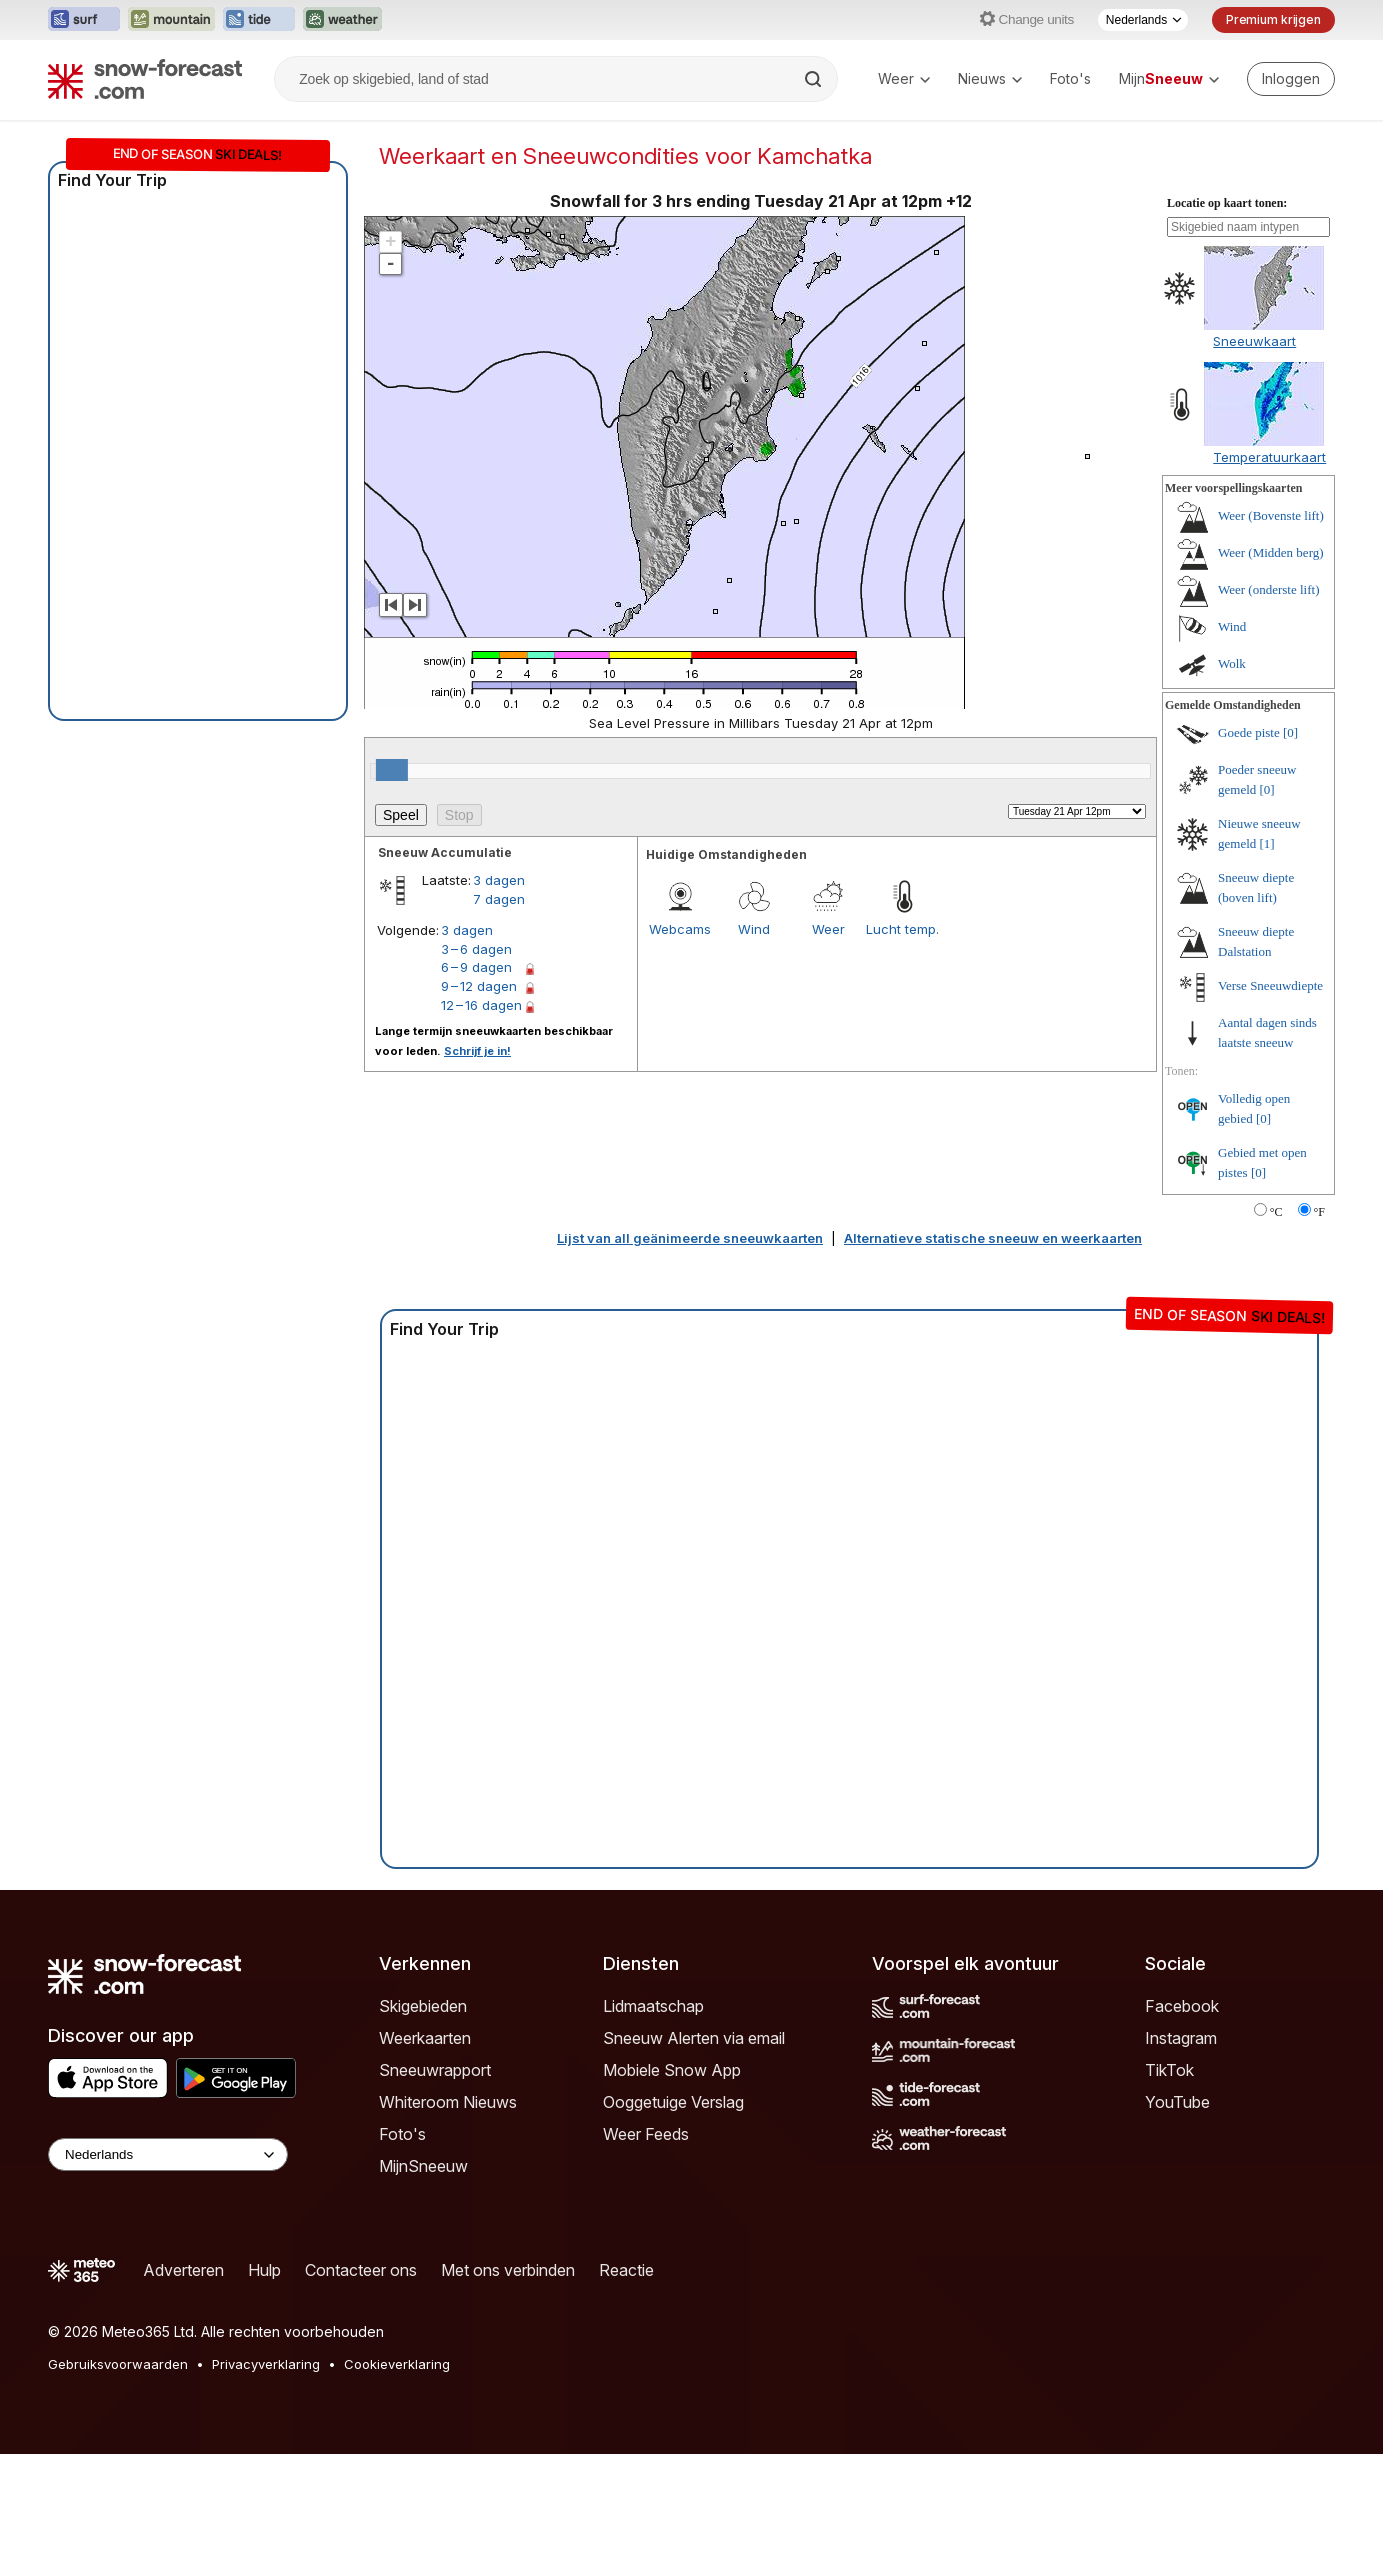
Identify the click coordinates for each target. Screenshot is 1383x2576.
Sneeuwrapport (435, 2070)
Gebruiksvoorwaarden (118, 2364)
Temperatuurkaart (1269, 457)
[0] (1290, 732)
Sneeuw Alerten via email (694, 2038)
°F (1319, 1212)
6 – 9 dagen (476, 967)
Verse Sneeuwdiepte (1270, 985)
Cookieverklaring (397, 2364)
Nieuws (990, 78)
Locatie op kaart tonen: (1227, 203)
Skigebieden (423, 2006)
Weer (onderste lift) (1268, 589)
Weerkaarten (425, 2038)
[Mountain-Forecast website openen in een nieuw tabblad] (171, 20)
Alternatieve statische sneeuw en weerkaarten (993, 1238)
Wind (754, 929)
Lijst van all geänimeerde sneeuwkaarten (690, 1238)
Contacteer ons (361, 2270)
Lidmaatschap (653, 2006)
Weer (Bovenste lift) (1271, 515)
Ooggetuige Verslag (673, 2102)
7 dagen (499, 899)
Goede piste (1249, 732)
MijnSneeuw (423, 2166)
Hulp (264, 2270)
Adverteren (183, 2270)
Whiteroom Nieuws (448, 2102)
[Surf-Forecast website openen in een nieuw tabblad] (84, 20)
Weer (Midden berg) (1271, 552)
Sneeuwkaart (1254, 341)
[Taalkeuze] (1143, 20)
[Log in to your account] (1291, 79)
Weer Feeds (646, 2134)
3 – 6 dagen (476, 949)
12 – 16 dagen (481, 1005)
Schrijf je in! (477, 1051)
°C (1276, 1212)
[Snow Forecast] (145, 79)
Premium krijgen (1273, 19)
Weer (904, 78)
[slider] (392, 770)
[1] (1267, 843)
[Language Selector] (168, 2154)
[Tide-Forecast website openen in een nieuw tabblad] (259, 20)
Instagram (1181, 2038)
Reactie (626, 2270)
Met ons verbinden (508, 2270)
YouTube (1177, 2102)
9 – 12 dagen (479, 986)
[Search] (815, 79)
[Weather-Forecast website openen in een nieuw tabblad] (342, 20)
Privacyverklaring (266, 2364)
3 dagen (499, 880)
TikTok (1169, 2070)
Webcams (680, 929)
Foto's (1070, 78)
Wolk (1232, 663)
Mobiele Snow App (672, 2070)
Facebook (1182, 2006)
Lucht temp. (902, 929)
